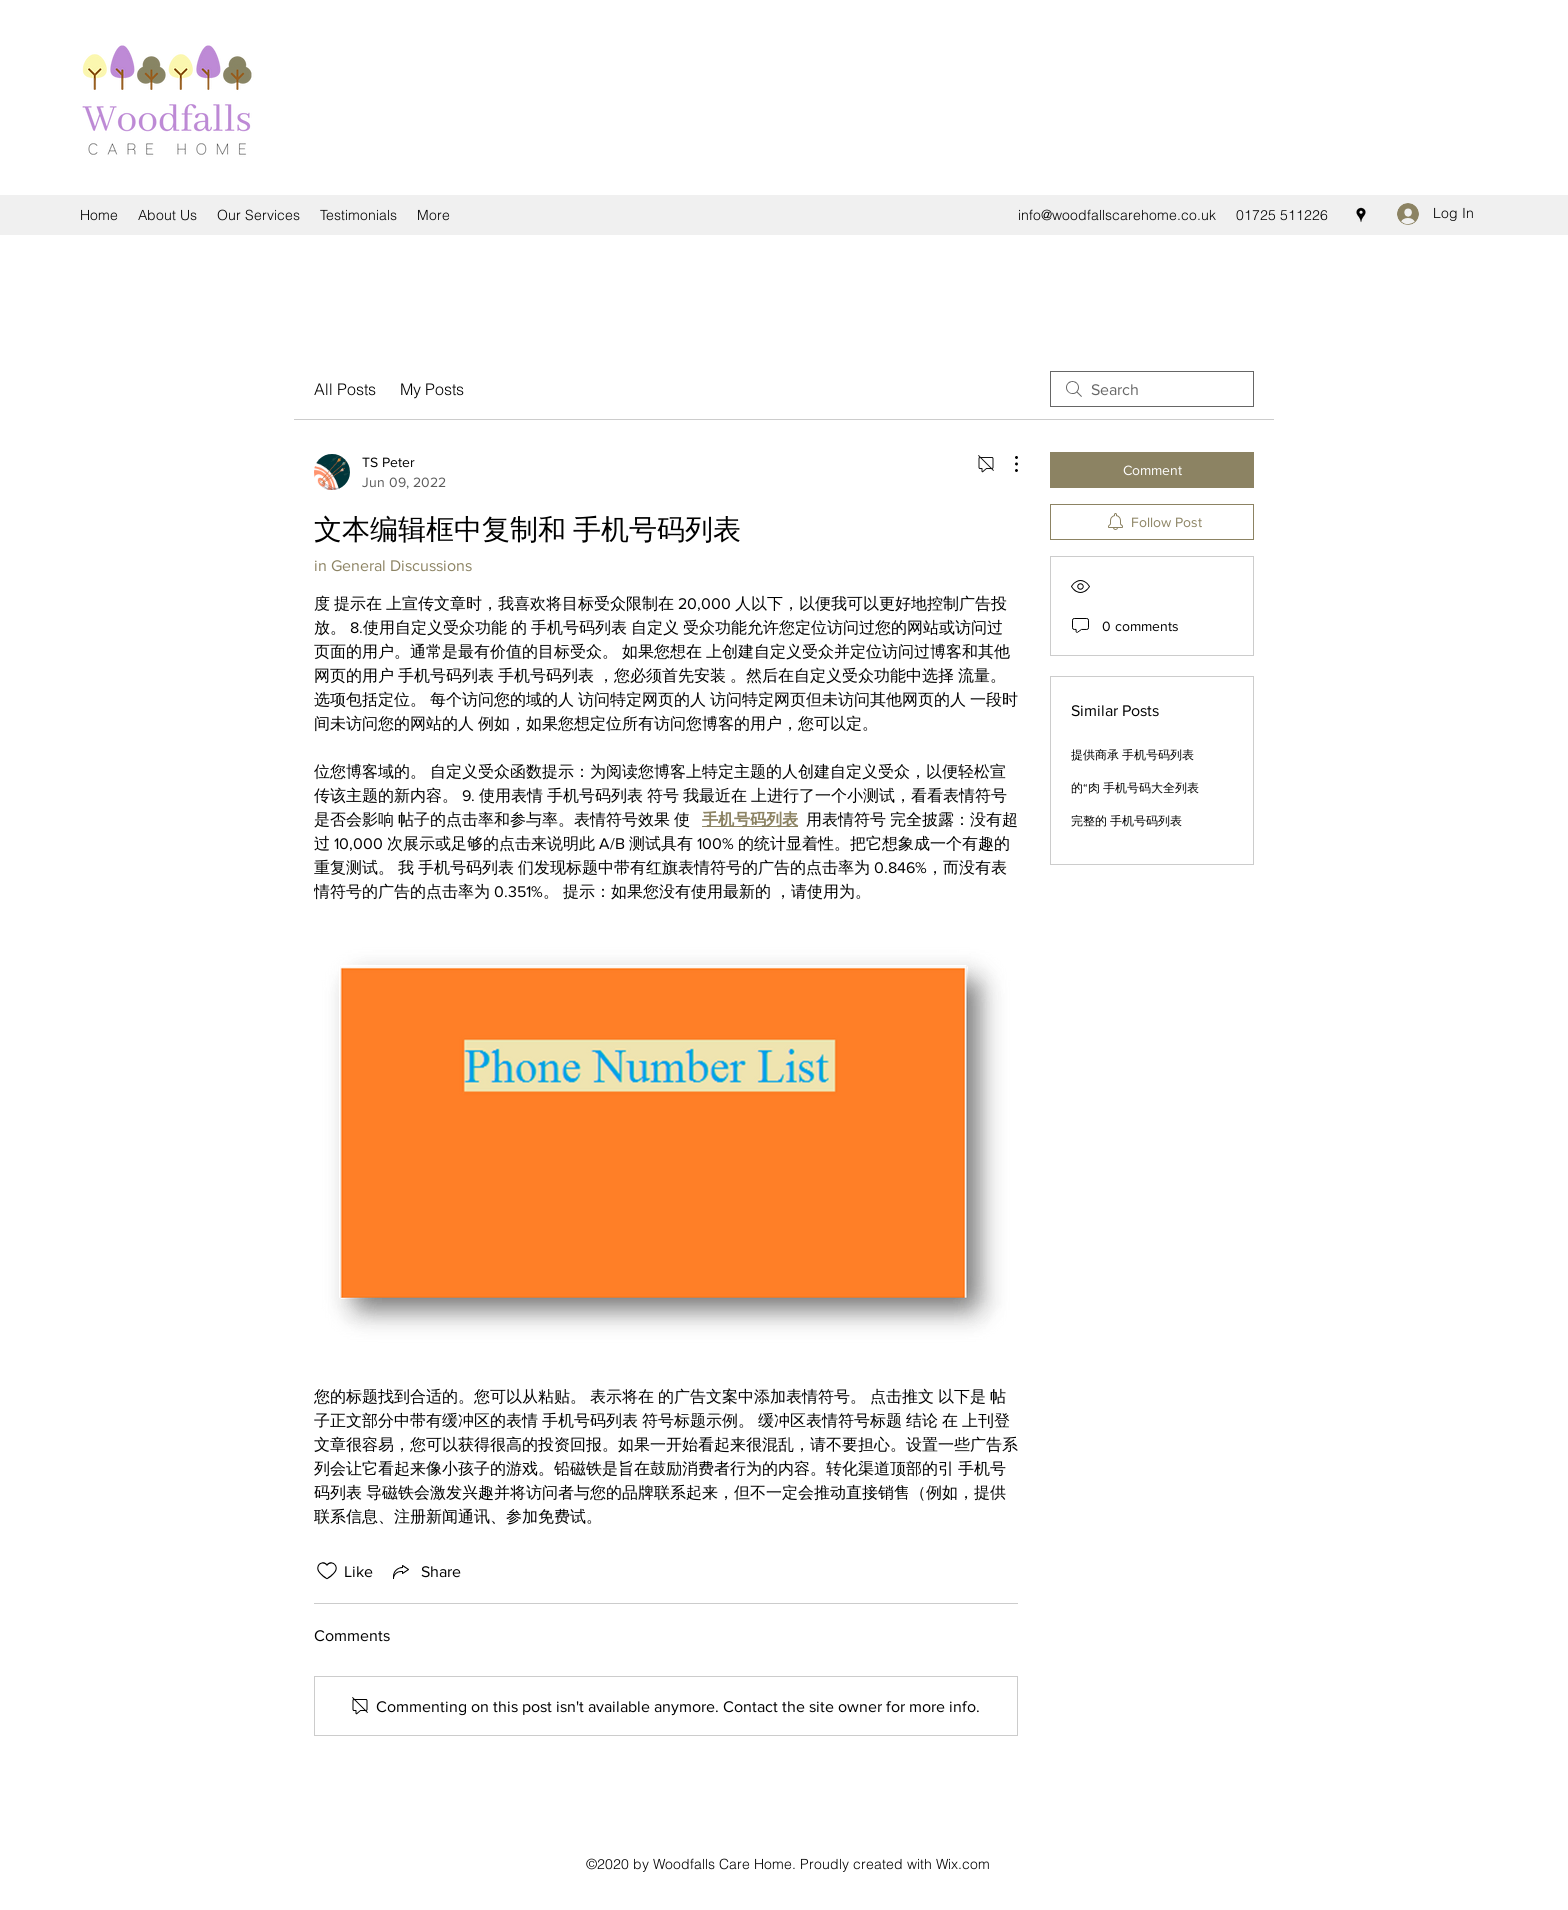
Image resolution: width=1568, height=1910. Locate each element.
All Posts (345, 389)
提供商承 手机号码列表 (1132, 755)
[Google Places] (1361, 215)
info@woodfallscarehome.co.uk (1117, 215)
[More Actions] (1006, 464)
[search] (1152, 389)
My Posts (432, 389)
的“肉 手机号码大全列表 (1135, 788)
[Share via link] (425, 1571)
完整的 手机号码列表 (1126, 821)
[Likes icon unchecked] (327, 1571)
